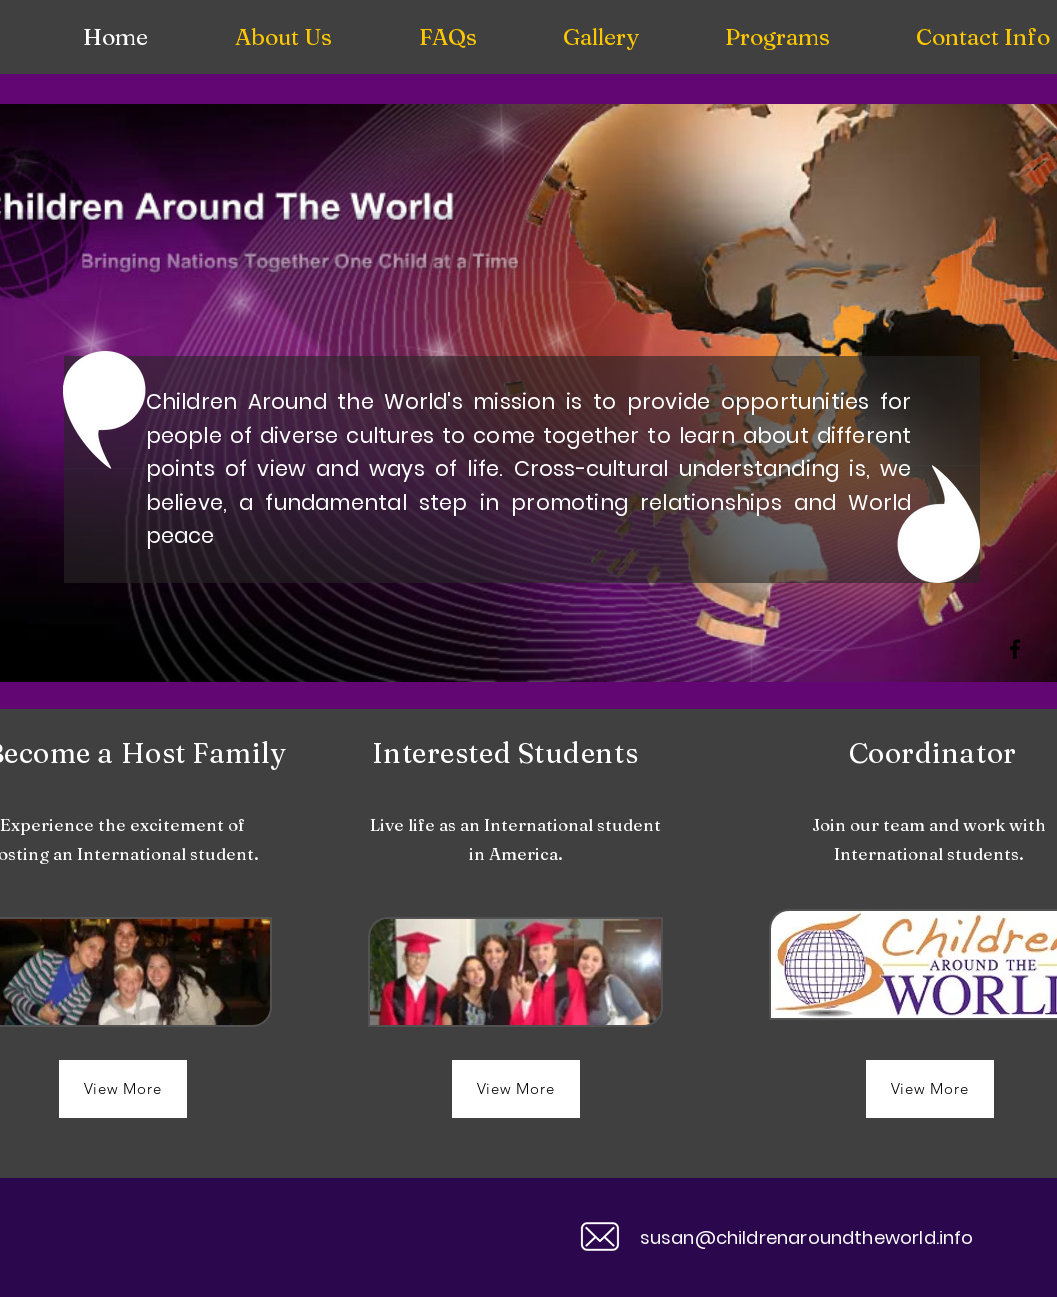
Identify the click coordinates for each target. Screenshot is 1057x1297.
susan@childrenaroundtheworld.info (807, 1237)
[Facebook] (1015, 649)
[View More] (123, 1089)
